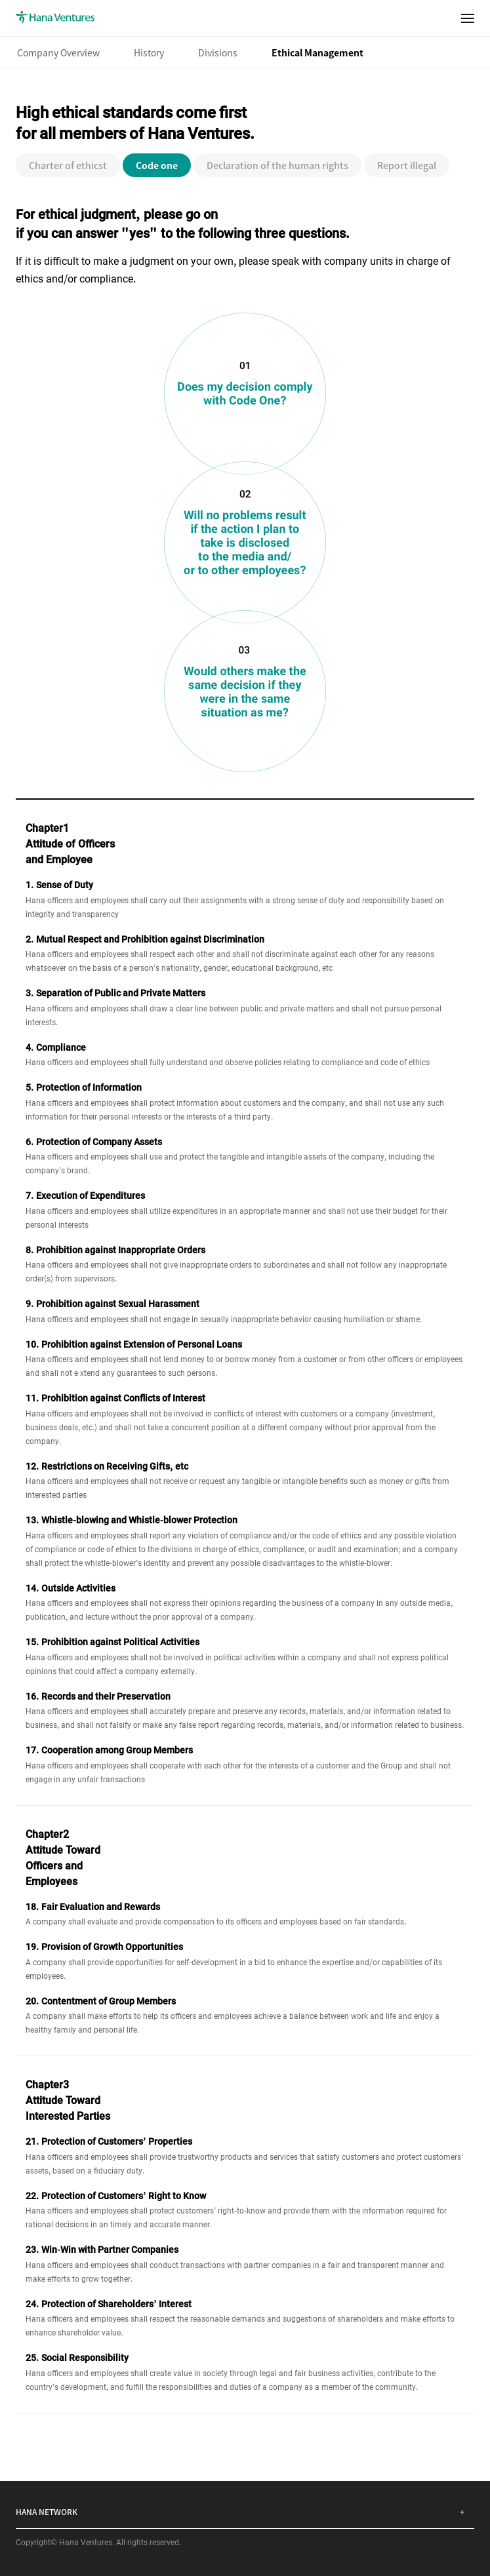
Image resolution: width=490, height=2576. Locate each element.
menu (467, 14)
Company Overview (58, 52)
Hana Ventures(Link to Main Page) (55, 18)
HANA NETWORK (46, 2511)
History (149, 52)
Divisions (217, 52)
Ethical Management (317, 52)
